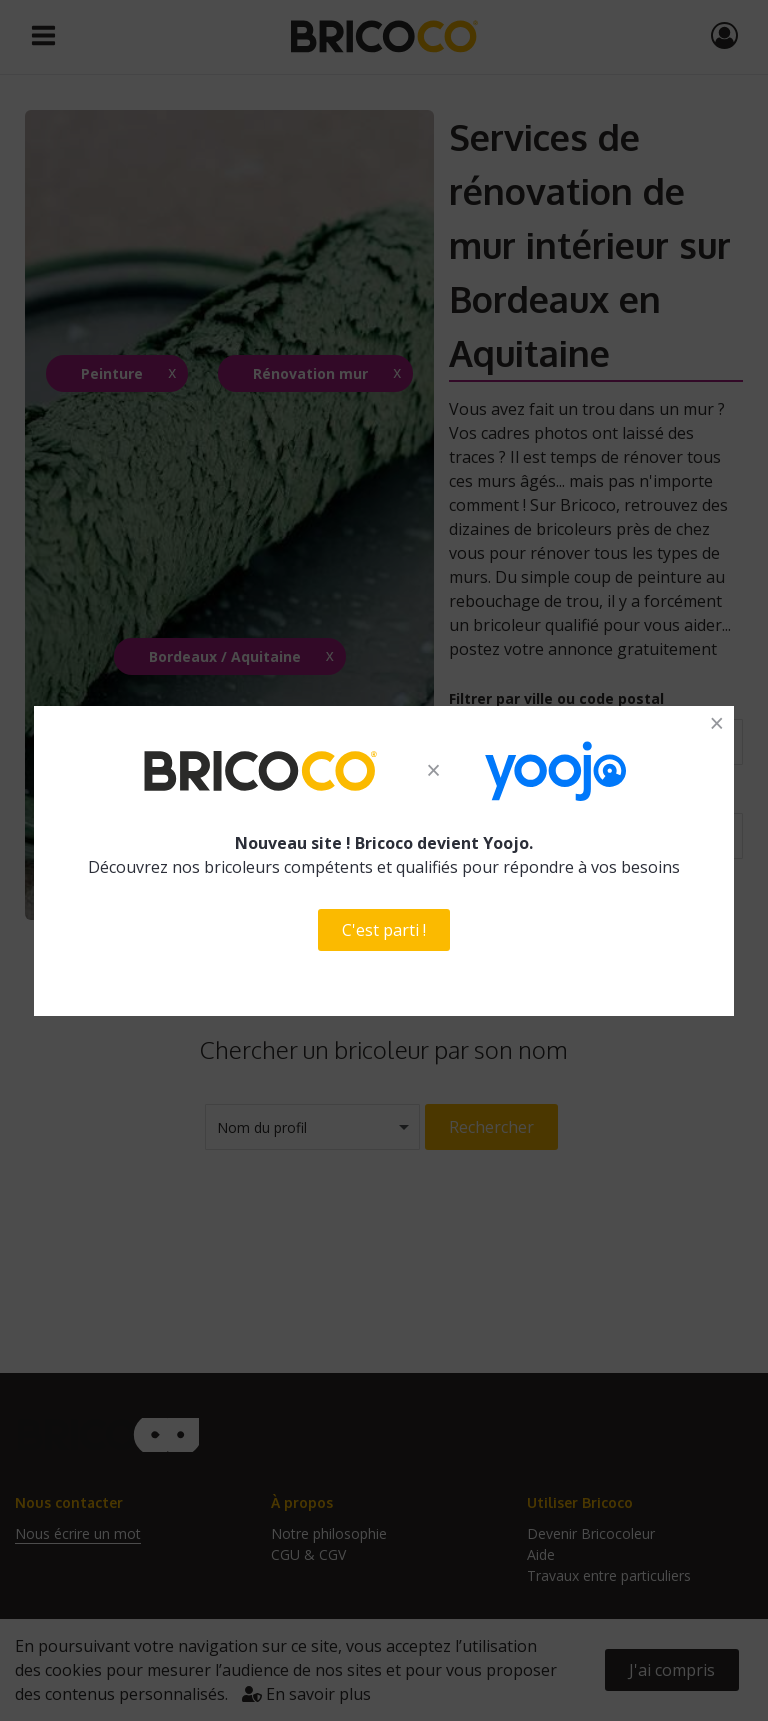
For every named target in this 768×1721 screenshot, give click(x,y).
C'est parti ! (384, 930)
